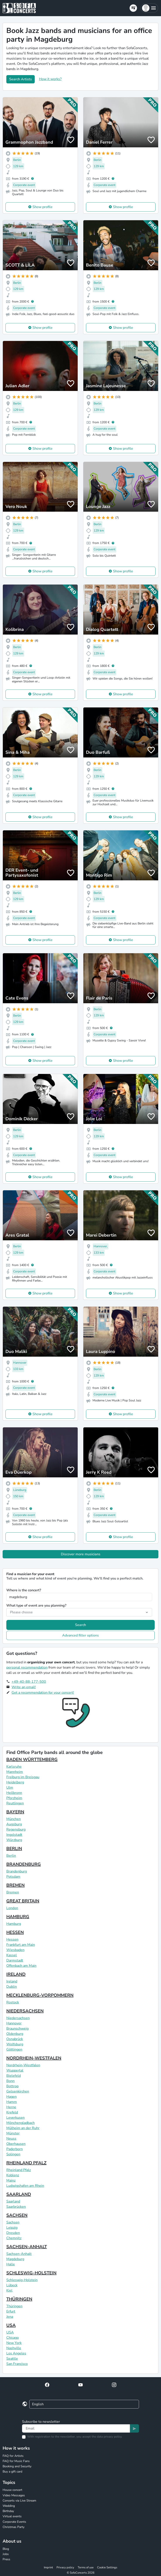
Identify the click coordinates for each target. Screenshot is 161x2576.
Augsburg (14, 1824)
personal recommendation (27, 1667)
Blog (6, 2549)
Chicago (12, 2337)
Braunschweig (17, 2028)
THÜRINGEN (19, 2299)
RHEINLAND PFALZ (26, 2163)
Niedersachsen (18, 2018)
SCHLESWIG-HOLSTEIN (31, 2273)
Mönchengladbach (20, 2122)
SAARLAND (18, 2194)
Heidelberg (15, 1782)
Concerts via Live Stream (19, 2501)
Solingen (13, 2154)
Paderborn (14, 2149)
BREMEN (15, 1885)
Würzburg (14, 1840)
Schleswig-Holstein (22, 2280)
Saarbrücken (16, 2206)
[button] (149, 8)
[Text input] (76, 2428)
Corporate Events (14, 2522)
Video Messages (14, 2495)
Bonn (10, 2081)
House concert (12, 2490)
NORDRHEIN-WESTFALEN (33, 2058)
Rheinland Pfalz (18, 2170)
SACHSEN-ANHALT (26, 2247)
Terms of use (86, 2567)
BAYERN (15, 1812)
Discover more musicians (80, 1554)
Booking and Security (17, 2466)
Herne (11, 2107)
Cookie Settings (107, 2567)
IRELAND (16, 1974)
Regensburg (16, 1829)
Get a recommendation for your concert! (43, 1692)
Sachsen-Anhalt (19, 2253)
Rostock (12, 2002)
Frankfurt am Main (20, 1944)
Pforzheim (14, 1798)
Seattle (12, 2358)
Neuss (11, 2138)
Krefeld (12, 2112)
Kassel (11, 1955)
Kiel (9, 2290)
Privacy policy (65, 2567)
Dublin (11, 1986)
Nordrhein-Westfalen (23, 2065)
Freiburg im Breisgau (22, 1777)
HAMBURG (17, 1917)
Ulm (9, 1787)
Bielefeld (13, 2075)
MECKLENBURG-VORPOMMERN (40, 1995)
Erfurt (10, 2311)
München (13, 1819)
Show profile (43, 207)
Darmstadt (14, 1960)
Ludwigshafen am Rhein (25, 2185)
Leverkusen (15, 2117)
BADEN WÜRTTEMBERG (32, 1759)
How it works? (50, 79)
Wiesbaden (15, 1950)
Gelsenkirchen (17, 2091)
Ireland (11, 1981)
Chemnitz (13, 2238)
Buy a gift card (12, 2471)
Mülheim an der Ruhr (22, 2128)
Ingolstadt (14, 1834)
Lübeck (11, 2285)
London (12, 1908)
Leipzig (11, 2227)
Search (80, 1625)
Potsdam (13, 1876)
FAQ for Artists (13, 2456)
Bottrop (12, 2086)
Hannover (14, 2023)
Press (6, 2559)
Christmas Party (13, 2527)
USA (11, 2325)
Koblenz (12, 2175)
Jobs (6, 2554)
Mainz (10, 2180)
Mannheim (14, 1771)
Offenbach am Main (21, 1965)
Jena (9, 2316)
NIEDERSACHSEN (25, 2011)
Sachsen (12, 2222)
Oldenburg (14, 2033)
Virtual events (12, 2516)
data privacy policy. (109, 2437)
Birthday (8, 2511)
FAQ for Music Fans (16, 2461)
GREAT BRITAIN (22, 1901)
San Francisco (17, 2363)
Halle (10, 2264)
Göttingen (14, 2049)
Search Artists (20, 79)
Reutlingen (15, 1803)
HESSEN (15, 1932)
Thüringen (14, 2306)
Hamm (11, 2101)
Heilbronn (14, 1792)
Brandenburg (16, 1871)
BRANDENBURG (23, 1864)
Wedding (9, 2506)
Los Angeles (16, 2353)
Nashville (13, 2348)
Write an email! (24, 1687)
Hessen (12, 1939)
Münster (13, 2133)
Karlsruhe (14, 1766)
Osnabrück (14, 2039)
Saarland (13, 2201)
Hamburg (13, 1923)
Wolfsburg (14, 2044)
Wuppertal (14, 2070)
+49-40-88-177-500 (29, 1681)
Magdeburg (15, 2259)
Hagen (11, 2096)
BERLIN (14, 1849)
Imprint (48, 2567)
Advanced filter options (80, 1635)
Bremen (12, 1892)
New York (14, 2342)
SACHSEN (16, 2215)
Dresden (13, 2232)
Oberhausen (16, 2143)
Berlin (11, 1855)
